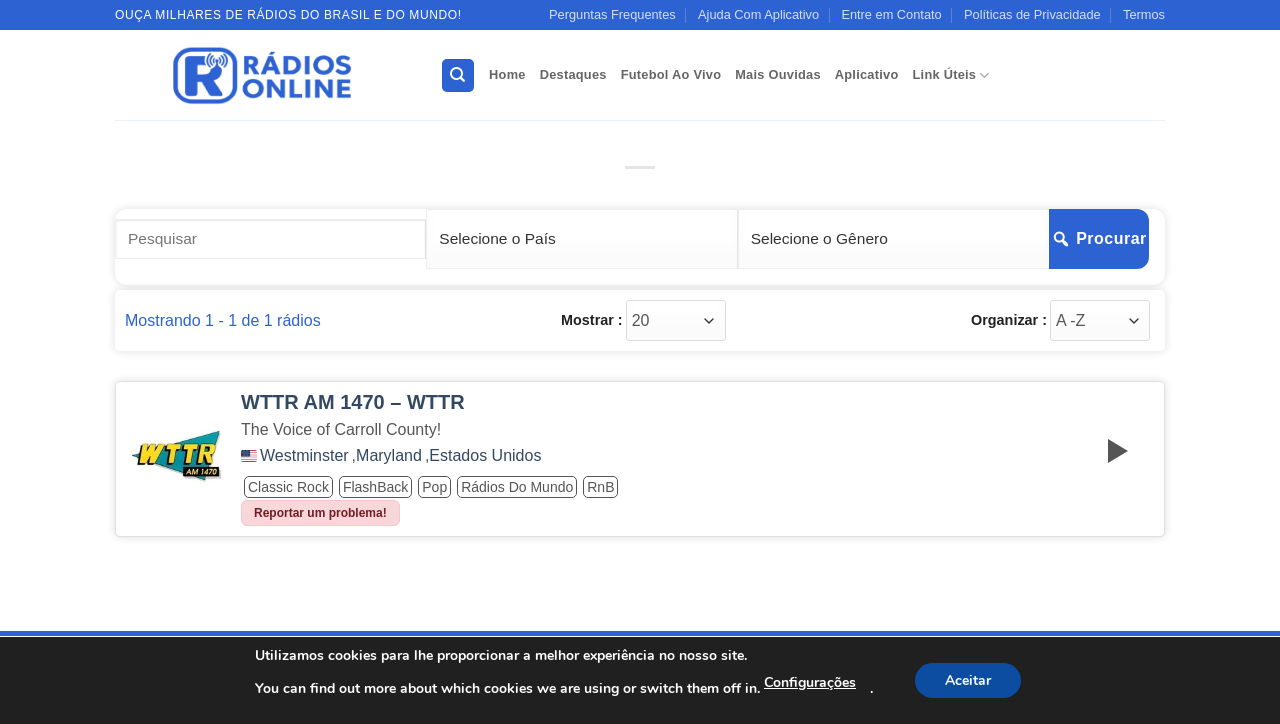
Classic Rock (288, 487)
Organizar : (1009, 320)
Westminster (304, 456)
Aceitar (968, 680)
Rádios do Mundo (517, 487)
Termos (1144, 14)
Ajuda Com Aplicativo (758, 14)
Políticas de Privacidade (1032, 14)
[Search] (458, 75)
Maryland (389, 456)
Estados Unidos (485, 456)
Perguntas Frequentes (612, 14)
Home (507, 74)
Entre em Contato (891, 14)
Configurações (810, 682)
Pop (434, 487)
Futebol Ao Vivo (671, 74)
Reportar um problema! (320, 513)
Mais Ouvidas (778, 74)
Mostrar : (592, 320)
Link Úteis (951, 75)
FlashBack (375, 487)
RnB (600, 487)
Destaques (573, 74)
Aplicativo (867, 74)
